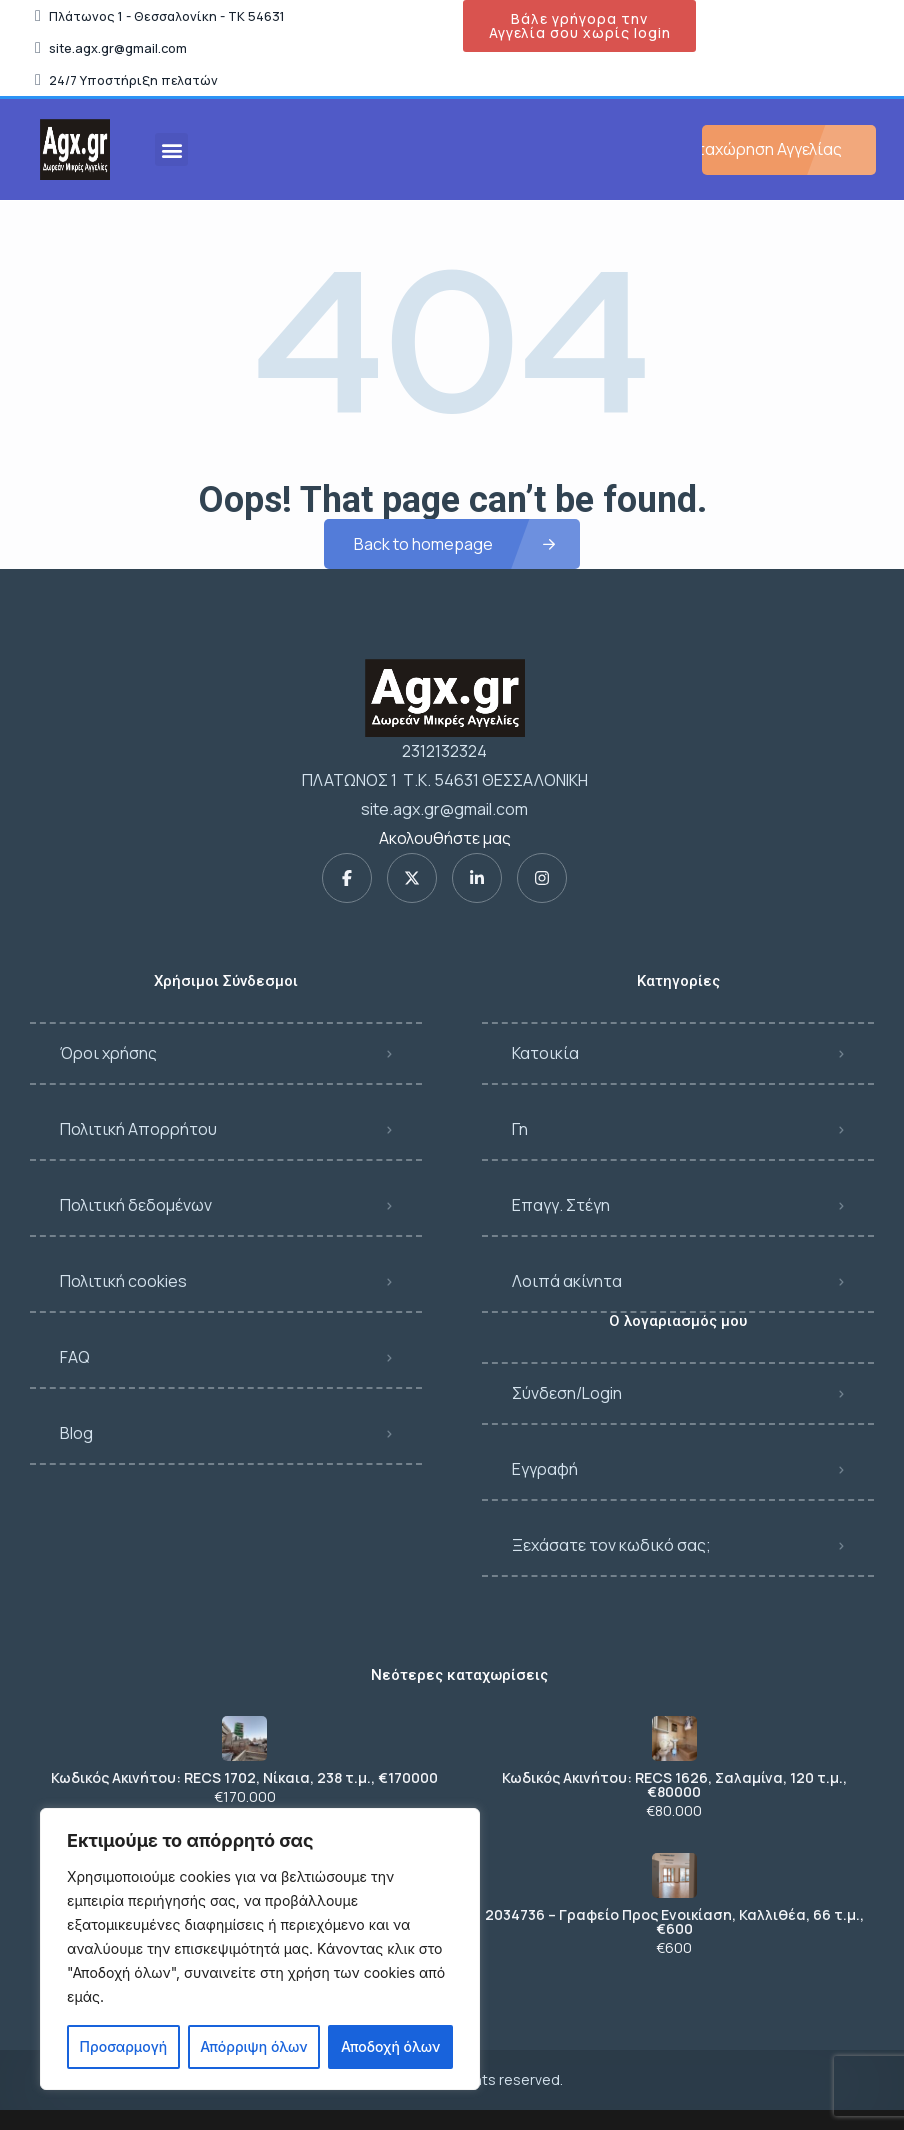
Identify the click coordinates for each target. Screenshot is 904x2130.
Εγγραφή (545, 1469)
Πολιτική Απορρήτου (138, 1129)
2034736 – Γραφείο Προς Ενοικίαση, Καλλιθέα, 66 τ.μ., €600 (674, 1922)
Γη (520, 1129)
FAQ (75, 1357)
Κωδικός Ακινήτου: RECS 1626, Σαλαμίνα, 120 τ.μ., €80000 (674, 1785)
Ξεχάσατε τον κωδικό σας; (611, 1545)
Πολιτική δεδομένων (136, 1205)
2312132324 (444, 751)
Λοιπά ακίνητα (567, 1281)
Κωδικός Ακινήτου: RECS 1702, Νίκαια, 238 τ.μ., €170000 (244, 1778)
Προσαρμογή (124, 2046)
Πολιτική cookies (123, 1281)
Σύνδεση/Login (567, 1393)
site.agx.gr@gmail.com (444, 809)
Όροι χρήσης (108, 1053)
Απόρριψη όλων (253, 2046)
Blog (76, 1433)
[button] (171, 149)
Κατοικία (545, 1053)
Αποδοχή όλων (390, 2046)
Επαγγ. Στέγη (561, 1205)
